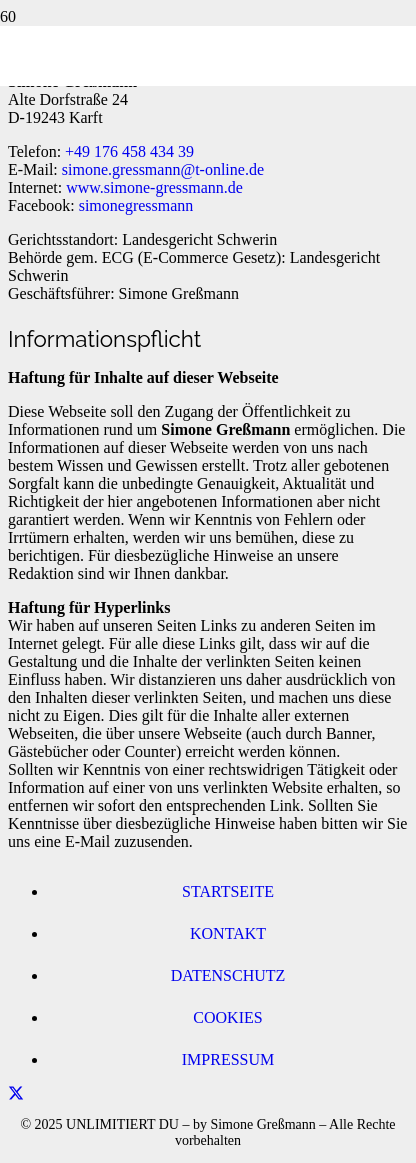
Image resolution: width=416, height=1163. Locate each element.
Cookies (227, 1017)
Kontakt (228, 933)
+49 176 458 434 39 (129, 151)
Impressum (228, 1059)
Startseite (228, 891)
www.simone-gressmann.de (154, 187)
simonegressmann (136, 205)
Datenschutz (228, 975)
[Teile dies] (16, 1093)
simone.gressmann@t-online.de (163, 169)
